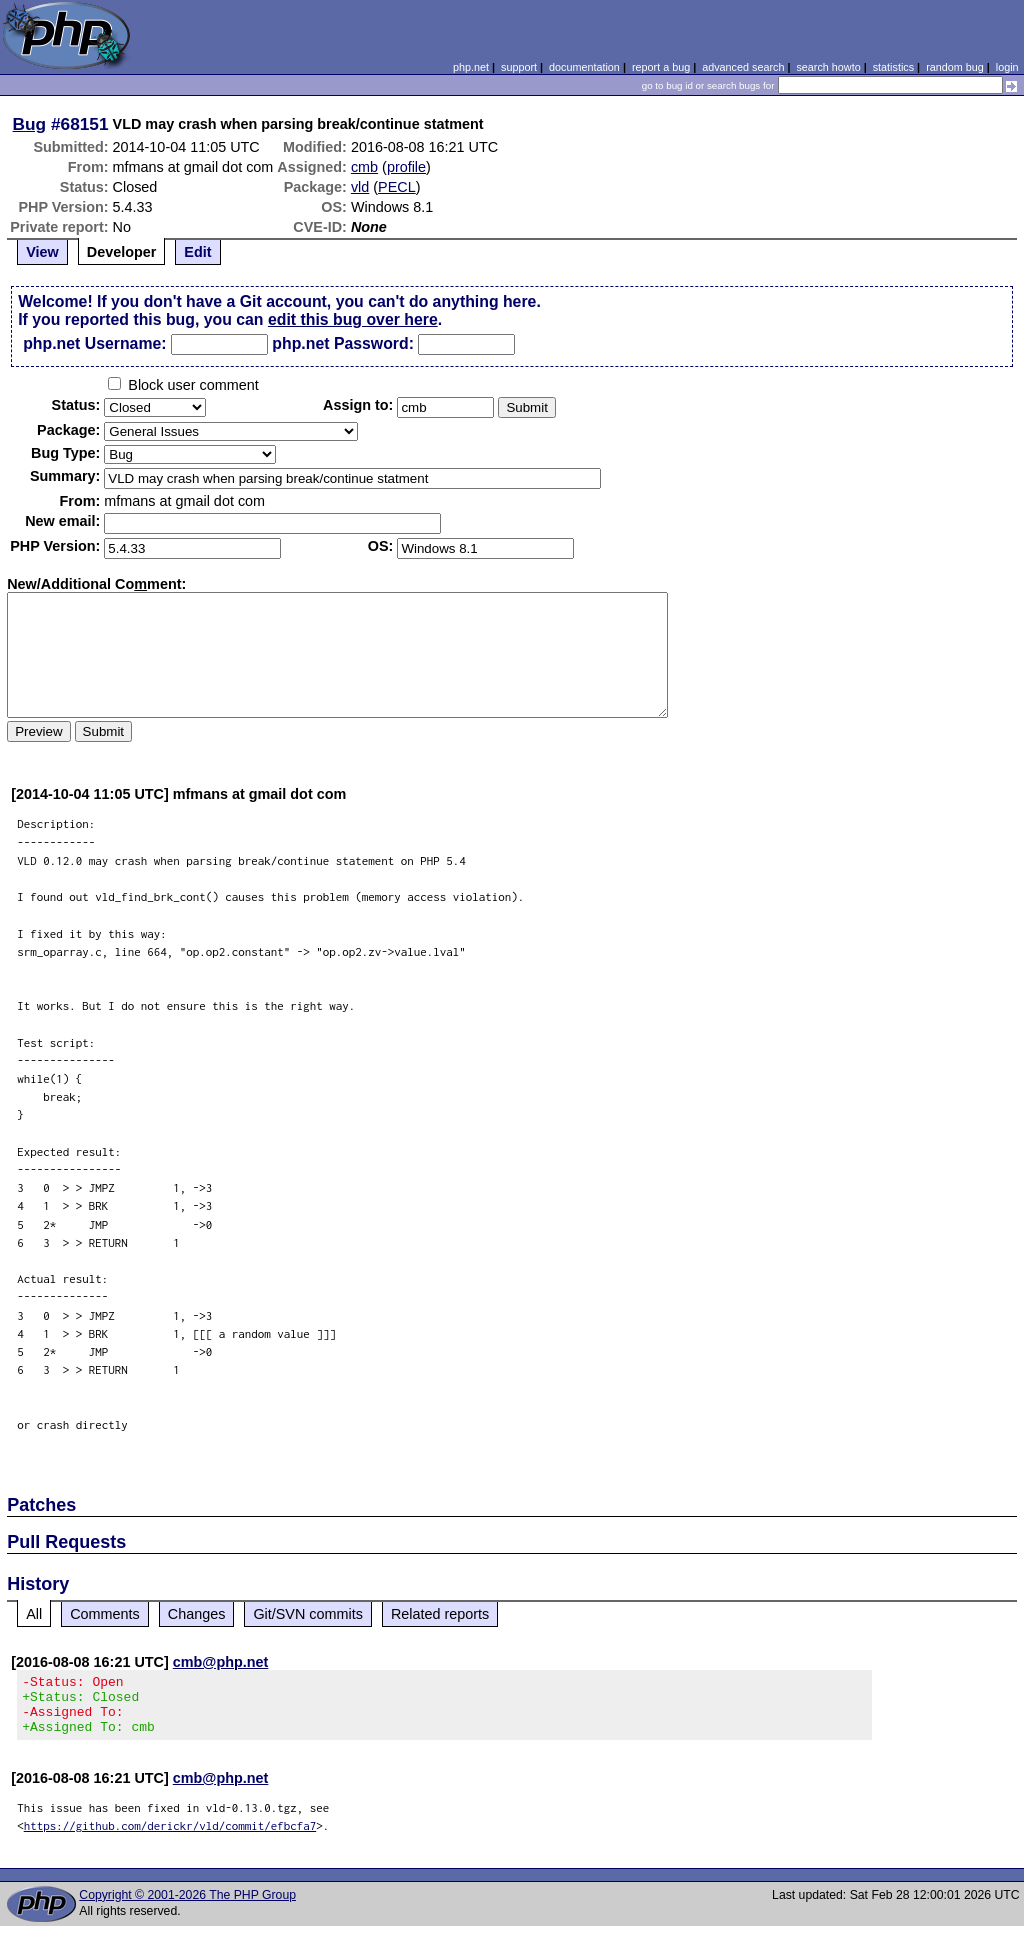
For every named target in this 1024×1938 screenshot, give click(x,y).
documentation (584, 67)
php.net (471, 67)
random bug (955, 67)
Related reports (440, 1614)
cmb (364, 167)
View (42, 252)
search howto (828, 67)
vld (360, 187)
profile (406, 167)
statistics (893, 67)
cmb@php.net (221, 1662)
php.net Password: (343, 343)
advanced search (743, 67)
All (34, 1614)
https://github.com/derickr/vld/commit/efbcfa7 (170, 1837)
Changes (197, 1614)
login (1007, 67)
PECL (397, 187)
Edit (197, 252)
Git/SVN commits (308, 1614)
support (519, 67)
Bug (30, 124)
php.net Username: (94, 343)
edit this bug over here (353, 319)
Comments (105, 1614)
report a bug (661, 67)
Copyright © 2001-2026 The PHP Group (187, 1907)
